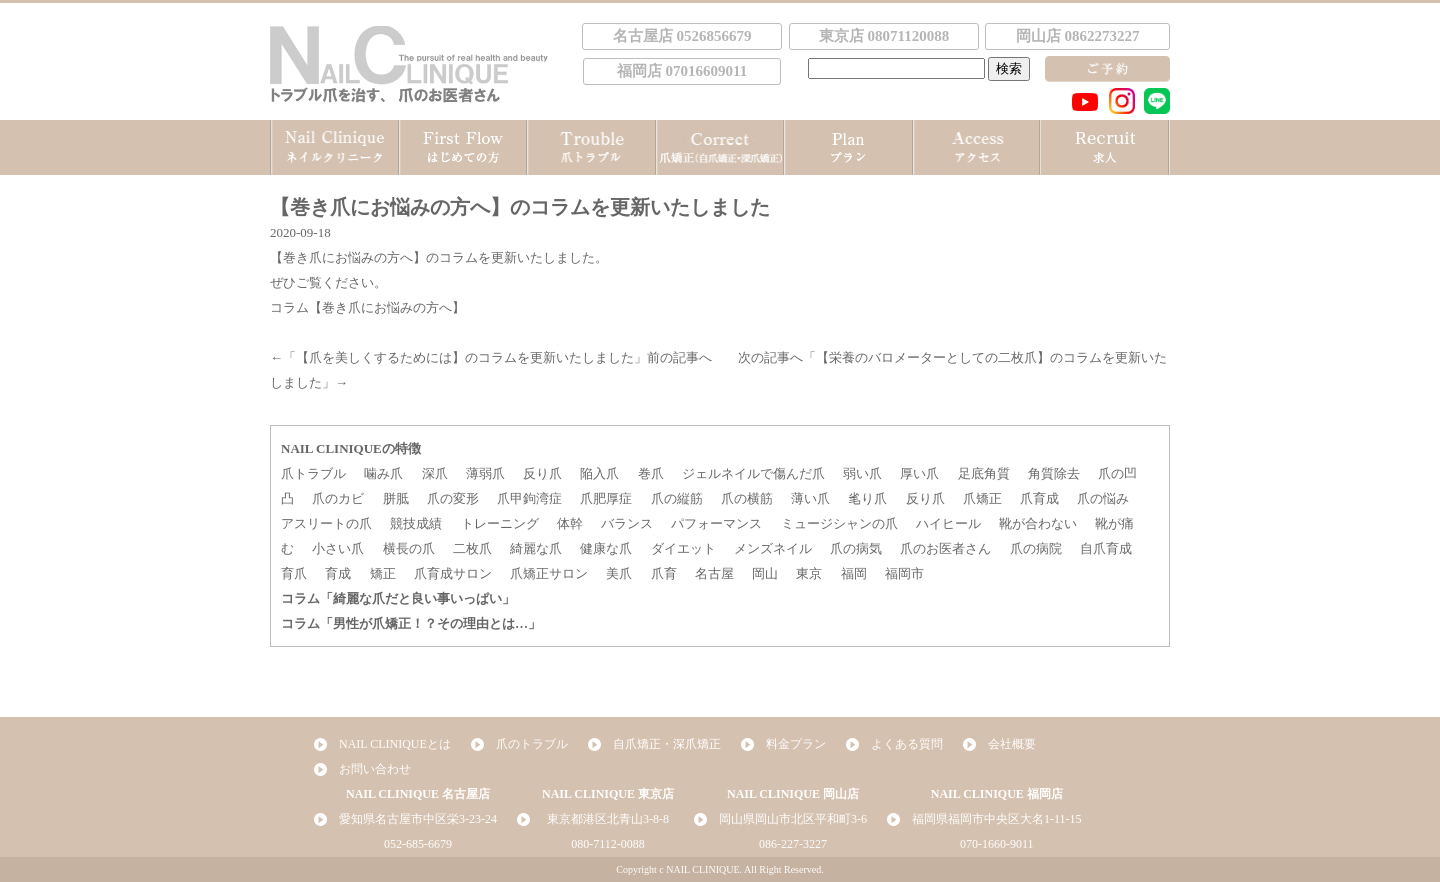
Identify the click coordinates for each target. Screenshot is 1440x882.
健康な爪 (606, 548)
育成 (338, 573)
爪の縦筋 (677, 498)
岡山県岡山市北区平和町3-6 (793, 819)
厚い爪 (919, 473)
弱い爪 (862, 473)
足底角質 (984, 473)
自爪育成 (1106, 548)
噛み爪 (383, 473)
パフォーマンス (716, 523)
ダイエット (683, 548)
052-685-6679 (418, 844)
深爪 (435, 473)
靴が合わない (1038, 523)
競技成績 (416, 523)
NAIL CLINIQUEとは (395, 744)
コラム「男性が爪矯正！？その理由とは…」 (411, 623)
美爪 (619, 573)
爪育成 (1039, 498)
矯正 (383, 573)
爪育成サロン (453, 573)
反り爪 (542, 473)
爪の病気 (856, 548)
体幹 (570, 523)
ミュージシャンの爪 (839, 523)
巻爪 (651, 473)
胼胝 (396, 498)
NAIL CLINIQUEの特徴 (351, 448)
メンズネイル (773, 548)
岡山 (765, 573)
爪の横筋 (747, 498)
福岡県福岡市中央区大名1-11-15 (997, 819)
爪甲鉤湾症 (529, 498)
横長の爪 (409, 548)
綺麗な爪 (536, 548)
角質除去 (1054, 473)
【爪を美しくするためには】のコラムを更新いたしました (465, 357)
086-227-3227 (793, 844)
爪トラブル (313, 473)
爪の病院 (1036, 548)
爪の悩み (1103, 498)
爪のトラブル (532, 744)
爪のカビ (338, 498)
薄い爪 (810, 498)
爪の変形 (453, 498)
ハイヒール (948, 523)
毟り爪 (867, 498)
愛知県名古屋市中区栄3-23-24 (418, 819)
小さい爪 (338, 548)
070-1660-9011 (997, 844)
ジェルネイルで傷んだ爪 (753, 473)
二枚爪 (472, 548)
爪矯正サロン (549, 573)
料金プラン (796, 744)
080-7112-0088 (608, 844)
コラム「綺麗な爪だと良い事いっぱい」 (398, 598)
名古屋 (714, 573)
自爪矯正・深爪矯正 (667, 744)
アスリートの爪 (326, 523)
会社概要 (1012, 744)
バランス (627, 523)
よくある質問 (907, 744)
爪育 (664, 573)
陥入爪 (599, 473)
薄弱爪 (485, 473)
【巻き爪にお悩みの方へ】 (348, 257)
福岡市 (904, 573)
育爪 (294, 573)
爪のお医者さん (945, 548)
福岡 (854, 573)
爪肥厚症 (606, 498)
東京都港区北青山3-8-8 (608, 819)
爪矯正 (982, 498)
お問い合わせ (375, 769)
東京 (809, 573)
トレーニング (500, 523)
